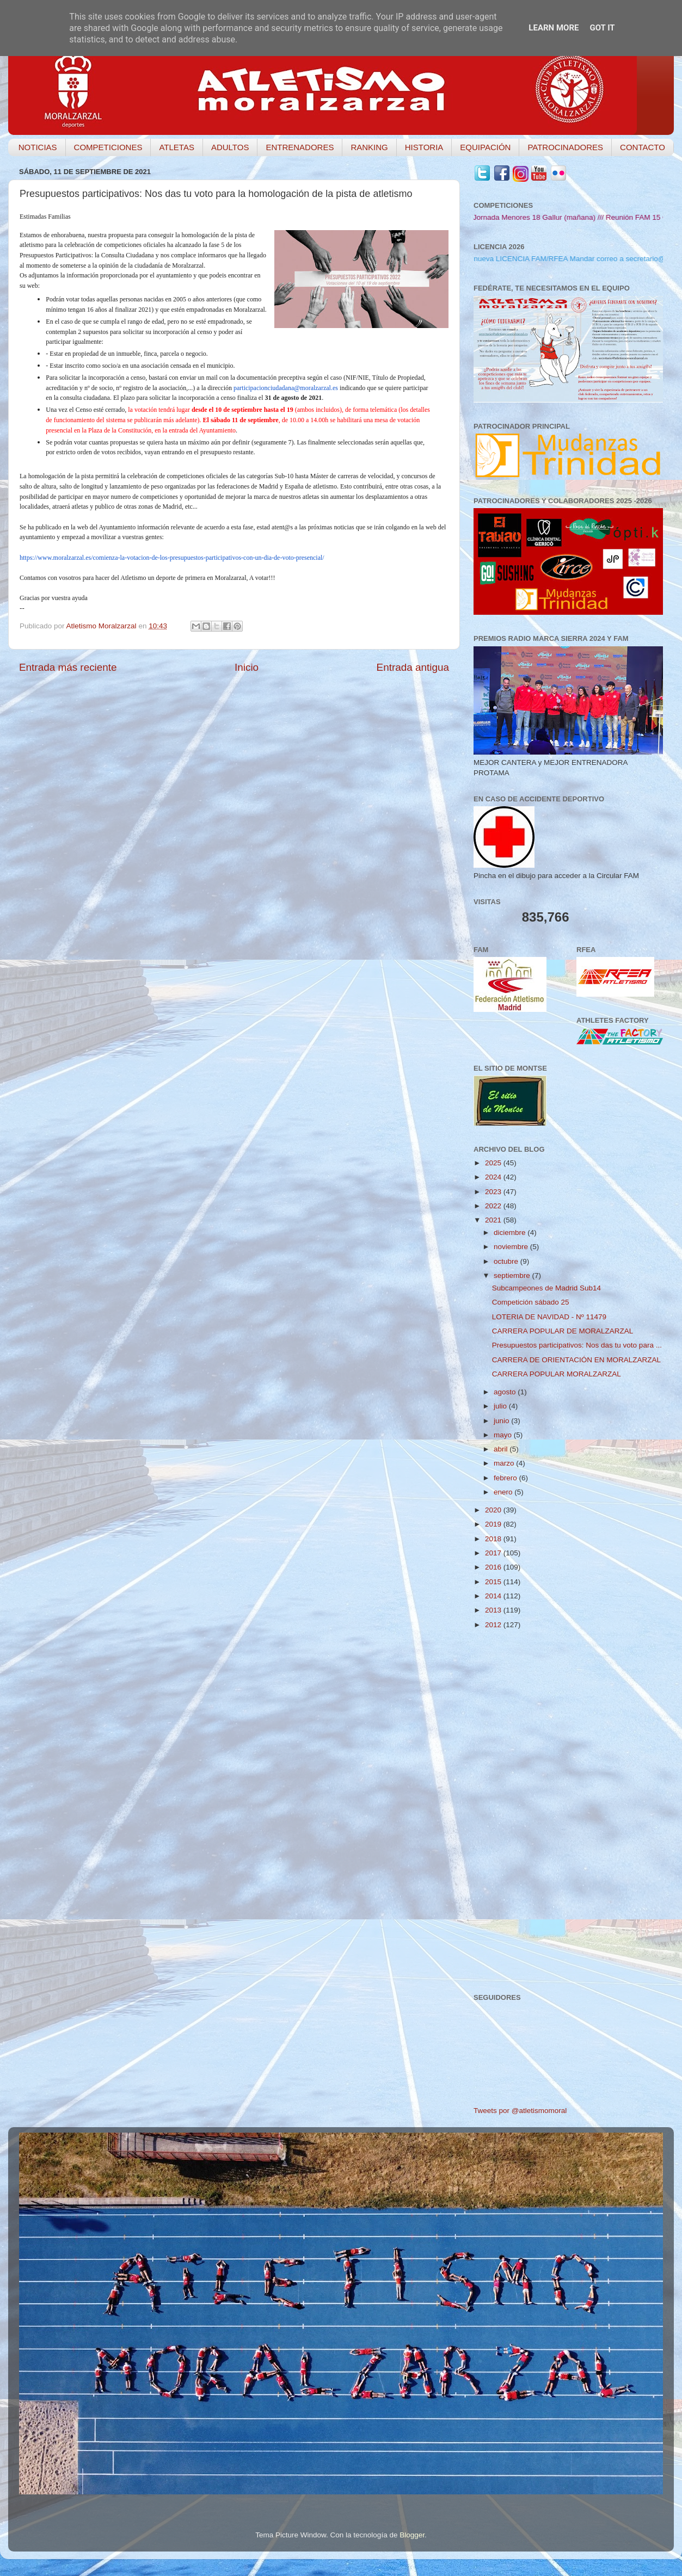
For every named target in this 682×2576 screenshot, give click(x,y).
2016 (494, 1567)
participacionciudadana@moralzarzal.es (286, 388)
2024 (494, 1177)
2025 (494, 1163)
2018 (494, 1539)
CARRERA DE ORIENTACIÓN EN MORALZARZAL (576, 1360)
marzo (505, 1463)
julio (501, 1406)
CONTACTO (642, 147)
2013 (494, 1610)
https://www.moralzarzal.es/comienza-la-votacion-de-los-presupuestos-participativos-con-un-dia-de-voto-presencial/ (172, 557)
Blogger (412, 2535)
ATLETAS (176, 147)
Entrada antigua (413, 667)
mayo (504, 1435)
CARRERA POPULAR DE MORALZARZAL (563, 1331)
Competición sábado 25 (530, 1302)
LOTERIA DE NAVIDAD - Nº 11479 (549, 1317)
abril (501, 1449)
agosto (506, 1392)
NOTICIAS (38, 147)
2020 (494, 1510)
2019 (494, 1524)
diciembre (510, 1232)
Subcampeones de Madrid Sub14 (546, 1288)
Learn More (554, 28)
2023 (494, 1192)
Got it (602, 28)
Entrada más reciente (68, 667)
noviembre (512, 1247)
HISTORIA (424, 147)
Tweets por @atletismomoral (520, 2110)
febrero (506, 1478)
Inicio (247, 667)
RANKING (369, 147)
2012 (494, 1625)
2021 (494, 1220)
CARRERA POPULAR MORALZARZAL (556, 1374)
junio (502, 1421)
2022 (494, 1206)
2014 (494, 1596)
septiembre (513, 1275)
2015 (494, 1582)
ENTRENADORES (300, 147)
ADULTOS (230, 147)
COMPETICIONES (108, 147)
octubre (507, 1261)
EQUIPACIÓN (485, 147)
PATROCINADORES (565, 147)
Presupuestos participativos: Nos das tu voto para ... (577, 1345)
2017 (494, 1553)
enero (504, 1492)
